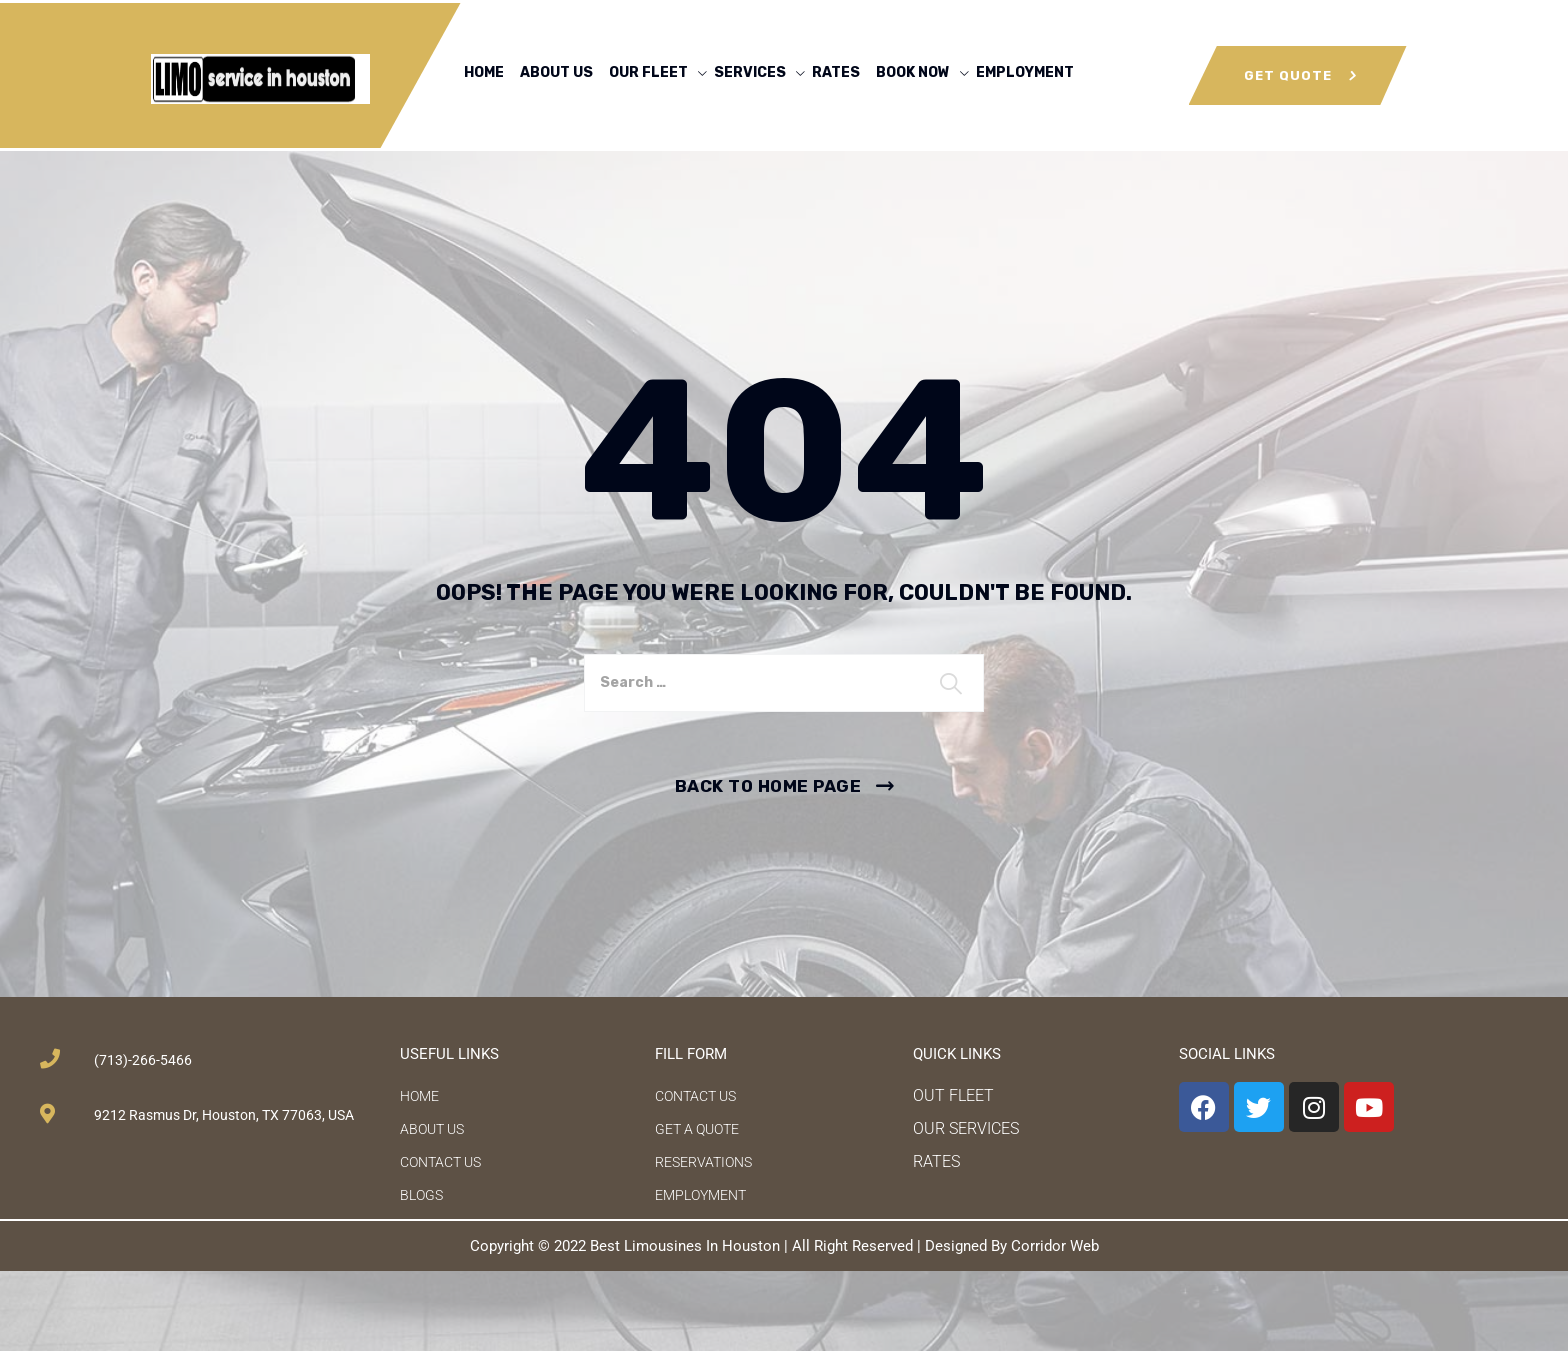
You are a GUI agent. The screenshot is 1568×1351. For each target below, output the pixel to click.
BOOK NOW (913, 72)
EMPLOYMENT (1025, 72)
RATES (836, 72)
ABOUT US (556, 72)
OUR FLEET (648, 72)
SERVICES (750, 72)
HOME (484, 72)
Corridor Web (1055, 1246)
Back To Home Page (768, 786)
